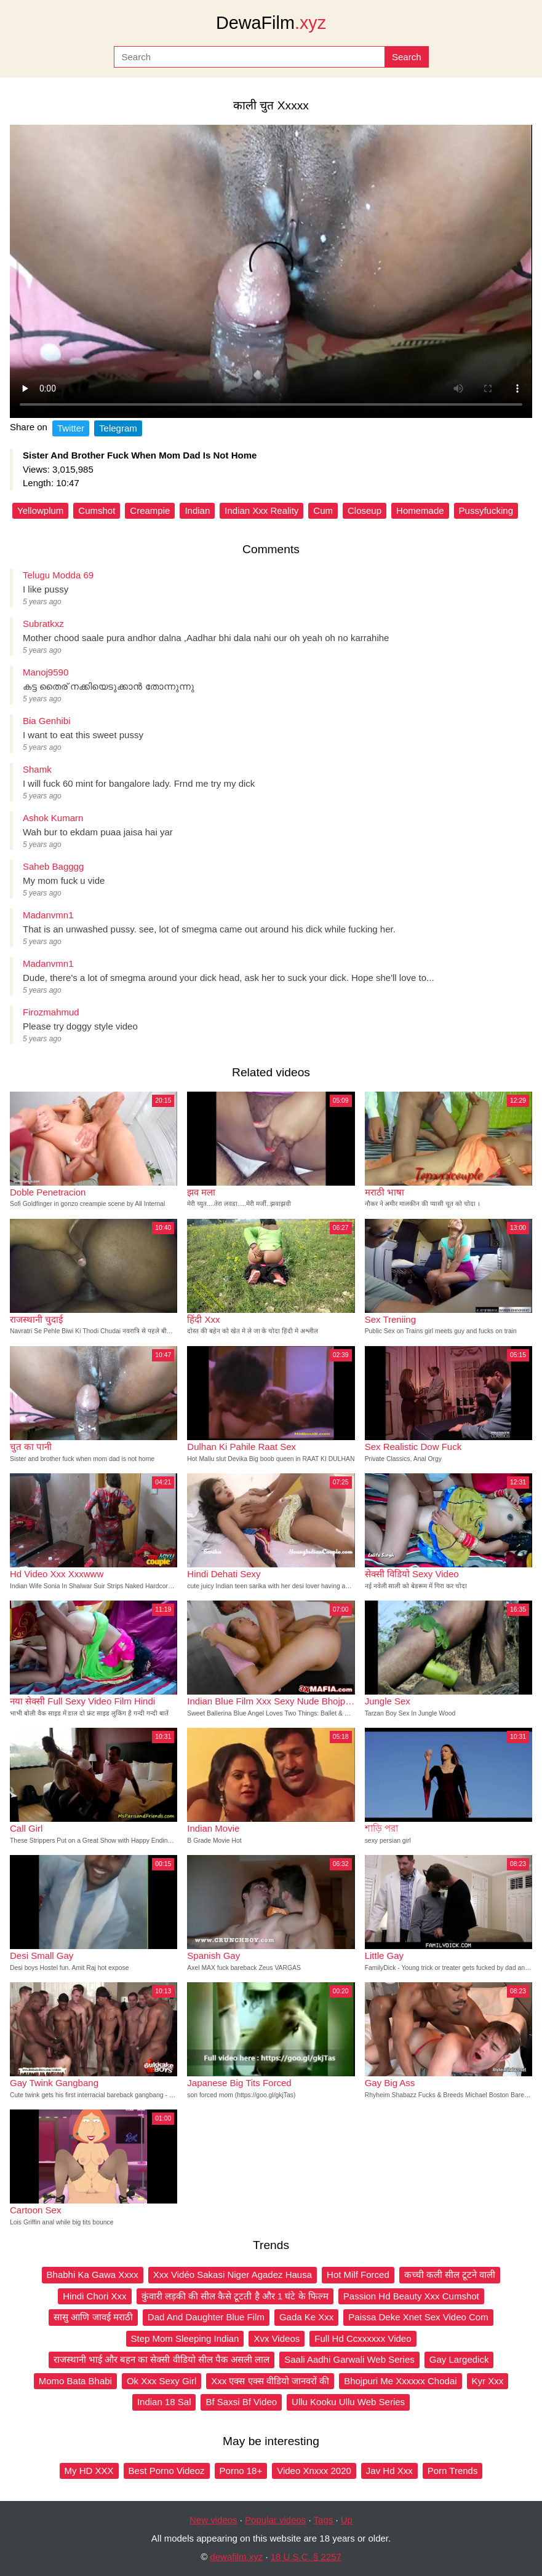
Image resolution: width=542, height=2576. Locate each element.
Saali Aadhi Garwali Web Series (349, 2359)
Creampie (150, 510)
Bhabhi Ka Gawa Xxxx (92, 2274)
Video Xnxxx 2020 (314, 2470)
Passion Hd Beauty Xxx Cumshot (411, 2296)
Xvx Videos (276, 2338)
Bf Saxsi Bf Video (241, 2402)
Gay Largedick (459, 2359)
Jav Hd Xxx (389, 2470)
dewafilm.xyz (236, 2556)
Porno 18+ (241, 2470)
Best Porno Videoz (167, 2470)
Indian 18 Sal (164, 2402)
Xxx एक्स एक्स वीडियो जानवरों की (270, 2381)
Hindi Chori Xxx (94, 2296)
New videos (213, 2520)
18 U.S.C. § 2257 (306, 2556)
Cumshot (96, 510)
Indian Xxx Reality (261, 510)
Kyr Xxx (488, 2381)
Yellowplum (40, 510)
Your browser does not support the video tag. (271, 271)
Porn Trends (453, 2470)
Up (347, 2520)
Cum (323, 510)
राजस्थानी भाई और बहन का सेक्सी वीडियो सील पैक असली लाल (162, 2359)
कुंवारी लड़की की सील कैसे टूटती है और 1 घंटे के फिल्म (235, 2296)
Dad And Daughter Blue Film (206, 2317)
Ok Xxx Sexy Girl (161, 2381)
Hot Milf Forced (358, 2274)
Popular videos (275, 2520)
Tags (323, 2520)
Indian (197, 510)
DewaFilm (271, 23)
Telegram (118, 428)
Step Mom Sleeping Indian (185, 2338)
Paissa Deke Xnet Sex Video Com (418, 2317)
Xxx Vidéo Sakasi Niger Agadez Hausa (232, 2274)
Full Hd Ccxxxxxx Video (362, 2338)
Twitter (70, 428)
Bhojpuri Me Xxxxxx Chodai (400, 2381)
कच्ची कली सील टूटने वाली (450, 2274)
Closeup (364, 510)
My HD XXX (89, 2470)
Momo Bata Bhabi (75, 2381)
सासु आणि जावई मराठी (93, 2317)
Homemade (420, 510)
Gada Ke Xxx (306, 2317)
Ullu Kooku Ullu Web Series (348, 2402)
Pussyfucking (486, 510)
